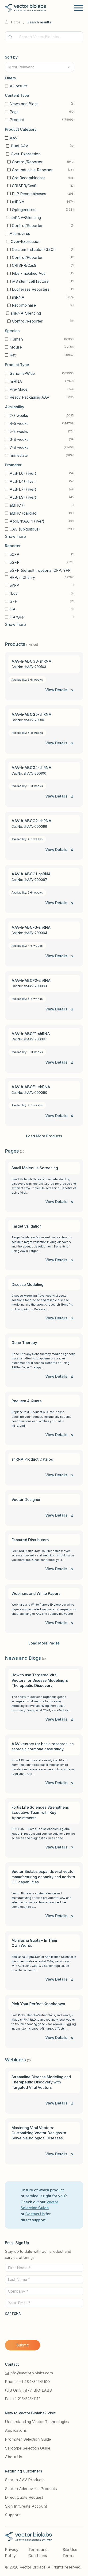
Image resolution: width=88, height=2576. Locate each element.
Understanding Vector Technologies (37, 2421)
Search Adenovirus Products (31, 2488)
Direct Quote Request (24, 2497)
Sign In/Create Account (26, 2506)
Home (12, 22)
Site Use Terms (69, 2552)
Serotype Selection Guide (27, 2448)
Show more (15, 536)
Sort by (11, 57)
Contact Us (35, 2214)
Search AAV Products (24, 2479)
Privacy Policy (11, 2552)
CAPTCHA (13, 2314)
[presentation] (40, 2325)
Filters (10, 78)
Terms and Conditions (37, 2552)
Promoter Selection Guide (28, 2439)
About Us (13, 2456)
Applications (16, 2430)
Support (12, 2515)
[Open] (78, 8)
